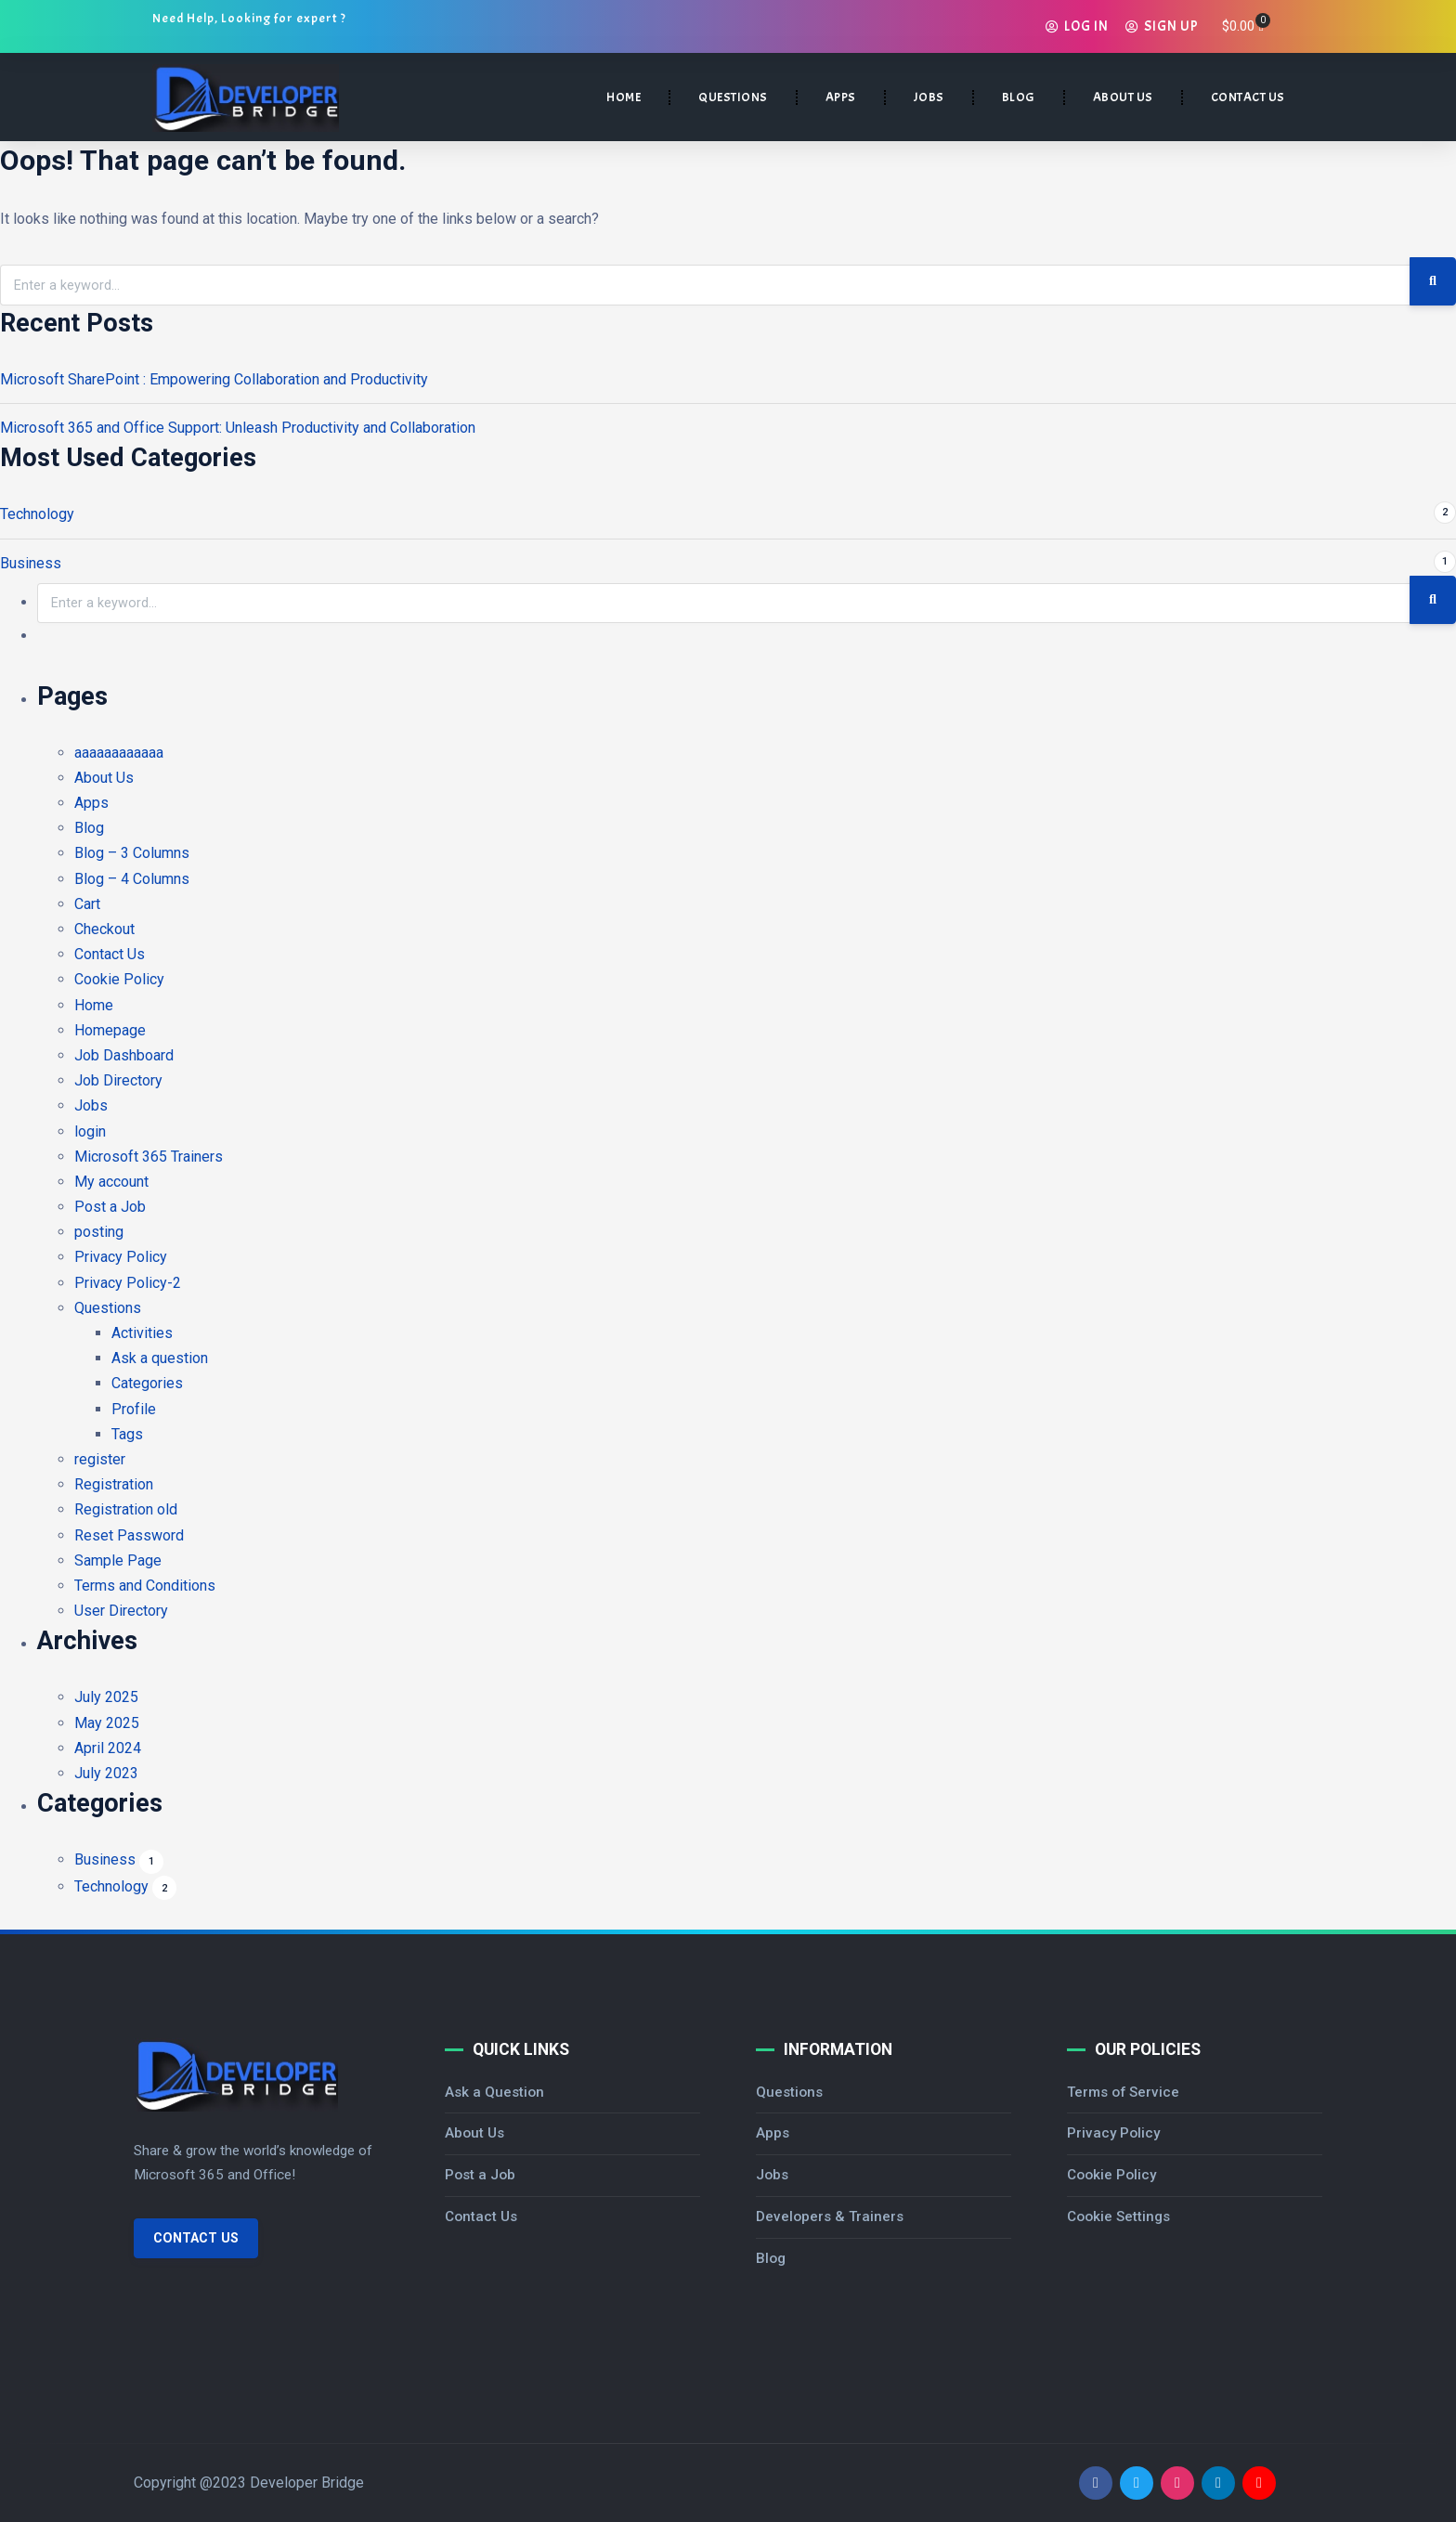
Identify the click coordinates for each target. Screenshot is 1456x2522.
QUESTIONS (733, 97)
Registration (113, 1484)
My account (111, 1181)
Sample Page (118, 1560)
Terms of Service (1123, 2092)
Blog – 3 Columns (131, 853)
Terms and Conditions (144, 1585)
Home (93, 1005)
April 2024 (107, 1748)
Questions (107, 1308)
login (90, 1131)
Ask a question (159, 1358)
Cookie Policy (119, 979)
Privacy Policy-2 (127, 1283)
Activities (142, 1333)
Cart (87, 904)
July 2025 (106, 1697)
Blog (89, 828)
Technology (37, 514)
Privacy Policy (120, 1257)
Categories (147, 1383)
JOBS (929, 97)
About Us (104, 777)
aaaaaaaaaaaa (118, 752)
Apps (91, 803)
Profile (133, 1409)
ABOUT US (1123, 97)
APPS (841, 97)
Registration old (125, 1509)
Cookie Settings (1118, 2216)
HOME (623, 97)
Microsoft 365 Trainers (148, 1156)
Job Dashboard (124, 1055)
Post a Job (110, 1207)
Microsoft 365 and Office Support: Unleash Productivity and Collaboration (237, 427)
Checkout (104, 929)
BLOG (1018, 97)
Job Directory (118, 1080)
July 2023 (106, 1773)
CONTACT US (1248, 97)
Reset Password (129, 1535)
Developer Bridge (307, 2482)
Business (30, 563)
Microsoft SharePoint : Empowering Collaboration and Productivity (214, 379)
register (99, 1459)
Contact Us (109, 954)
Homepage (110, 1030)
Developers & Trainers (830, 2216)
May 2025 (106, 1723)
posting (99, 1232)
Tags (127, 1434)
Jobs (91, 1105)
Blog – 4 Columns (131, 879)
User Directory (121, 1610)
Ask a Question (494, 2092)
